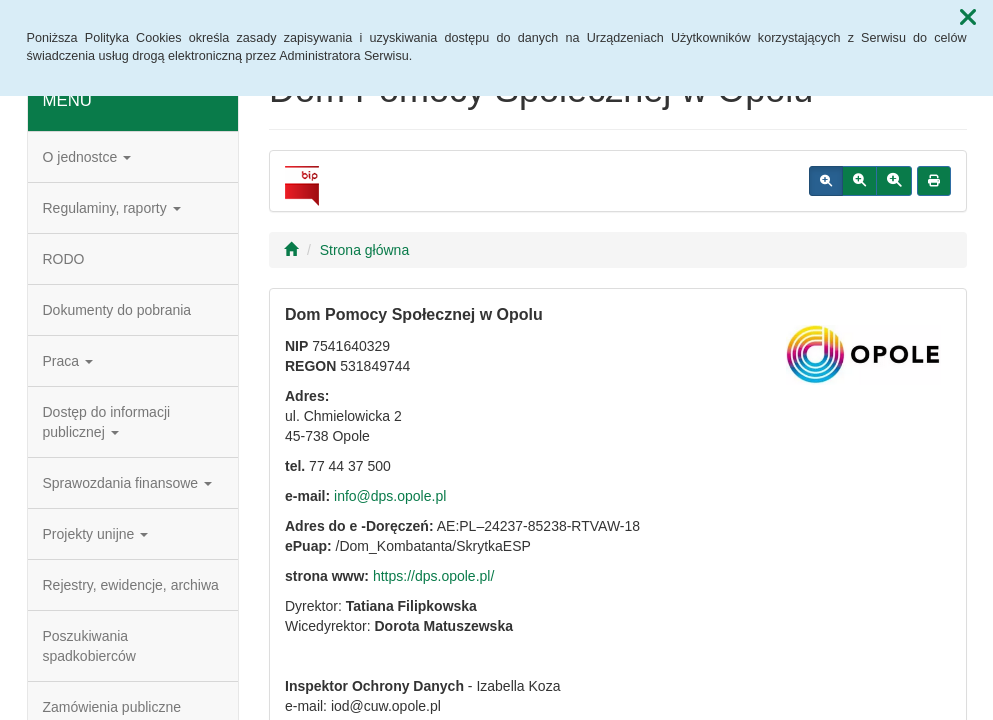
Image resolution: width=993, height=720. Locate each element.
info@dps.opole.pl (390, 496)
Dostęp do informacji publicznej (107, 422)
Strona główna (365, 250)
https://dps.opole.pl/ (433, 576)
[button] (968, 18)
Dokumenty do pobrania (117, 310)
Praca (68, 361)
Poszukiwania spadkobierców (89, 646)
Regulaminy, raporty (112, 208)
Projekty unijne (96, 534)
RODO (64, 259)
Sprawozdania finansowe (128, 483)
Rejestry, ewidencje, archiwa (131, 585)
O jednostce (87, 157)
